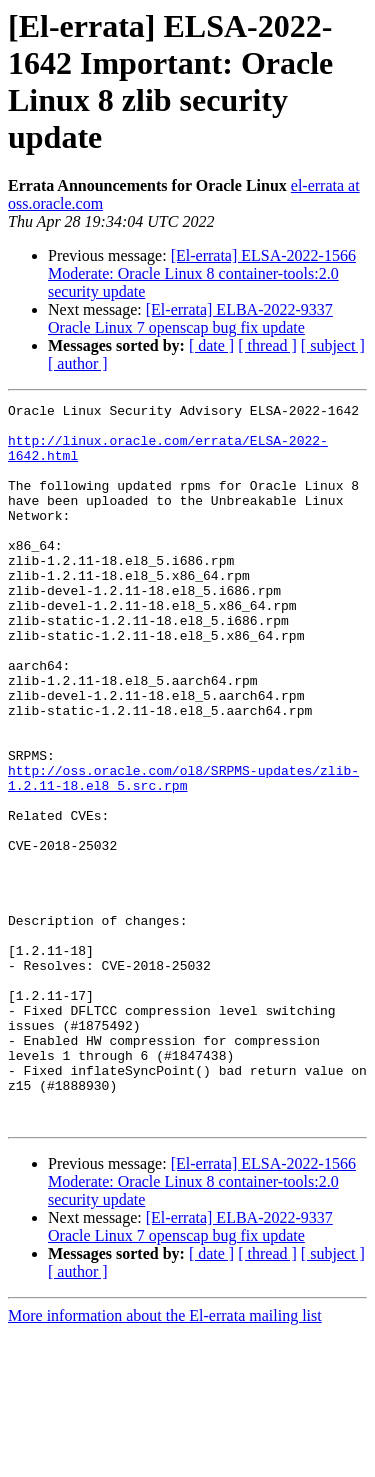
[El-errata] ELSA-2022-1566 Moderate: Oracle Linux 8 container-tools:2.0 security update (202, 273)
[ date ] (211, 345)
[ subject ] (333, 345)
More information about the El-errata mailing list (165, 1459)
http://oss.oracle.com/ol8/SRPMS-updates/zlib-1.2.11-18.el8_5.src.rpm (183, 854)
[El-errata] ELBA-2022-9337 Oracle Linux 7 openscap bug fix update (190, 318)
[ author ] (78, 363)
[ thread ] (267, 345)
